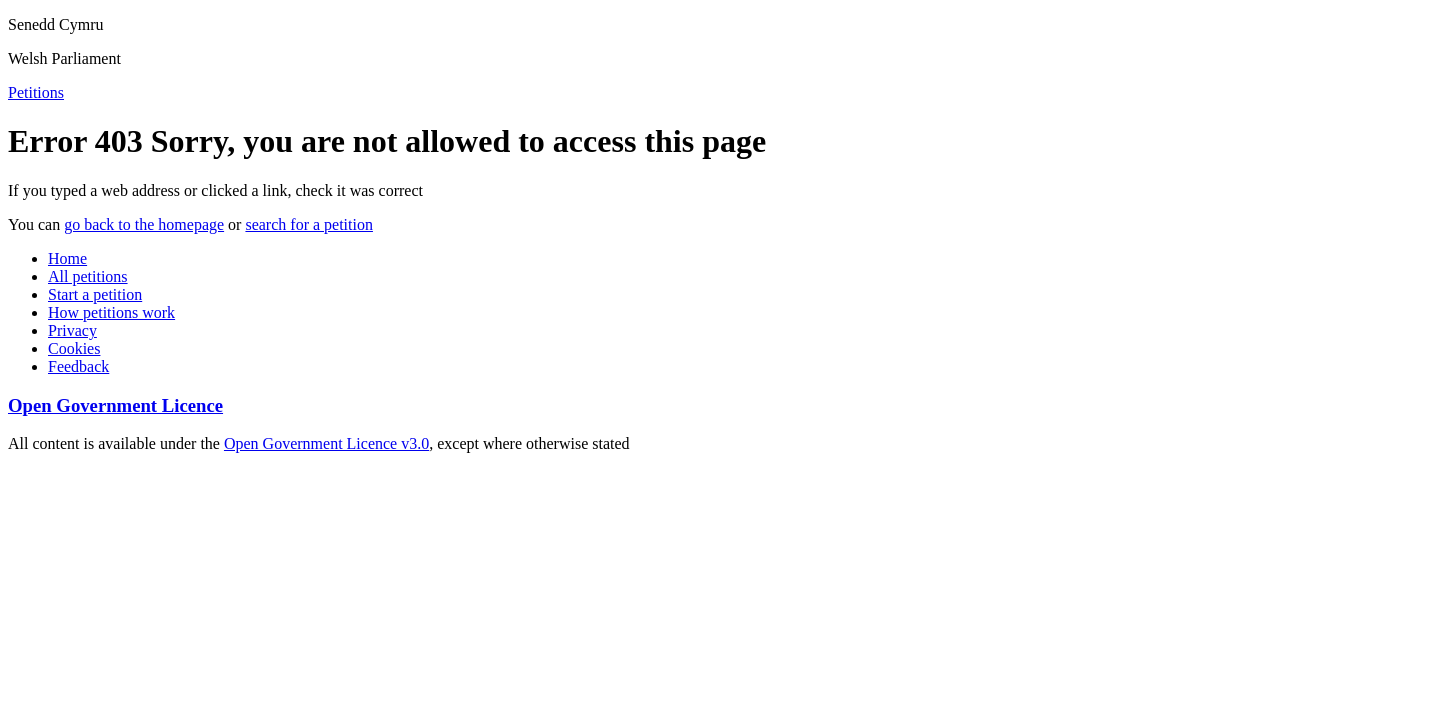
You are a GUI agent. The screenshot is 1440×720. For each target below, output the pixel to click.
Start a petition (95, 294)
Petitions (36, 92)
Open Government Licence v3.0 (326, 443)
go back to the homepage (144, 224)
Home (67, 258)
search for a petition (309, 224)
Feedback (78, 366)
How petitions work (111, 312)
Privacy (72, 330)
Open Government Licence (115, 405)
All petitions (88, 276)
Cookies (74, 348)
